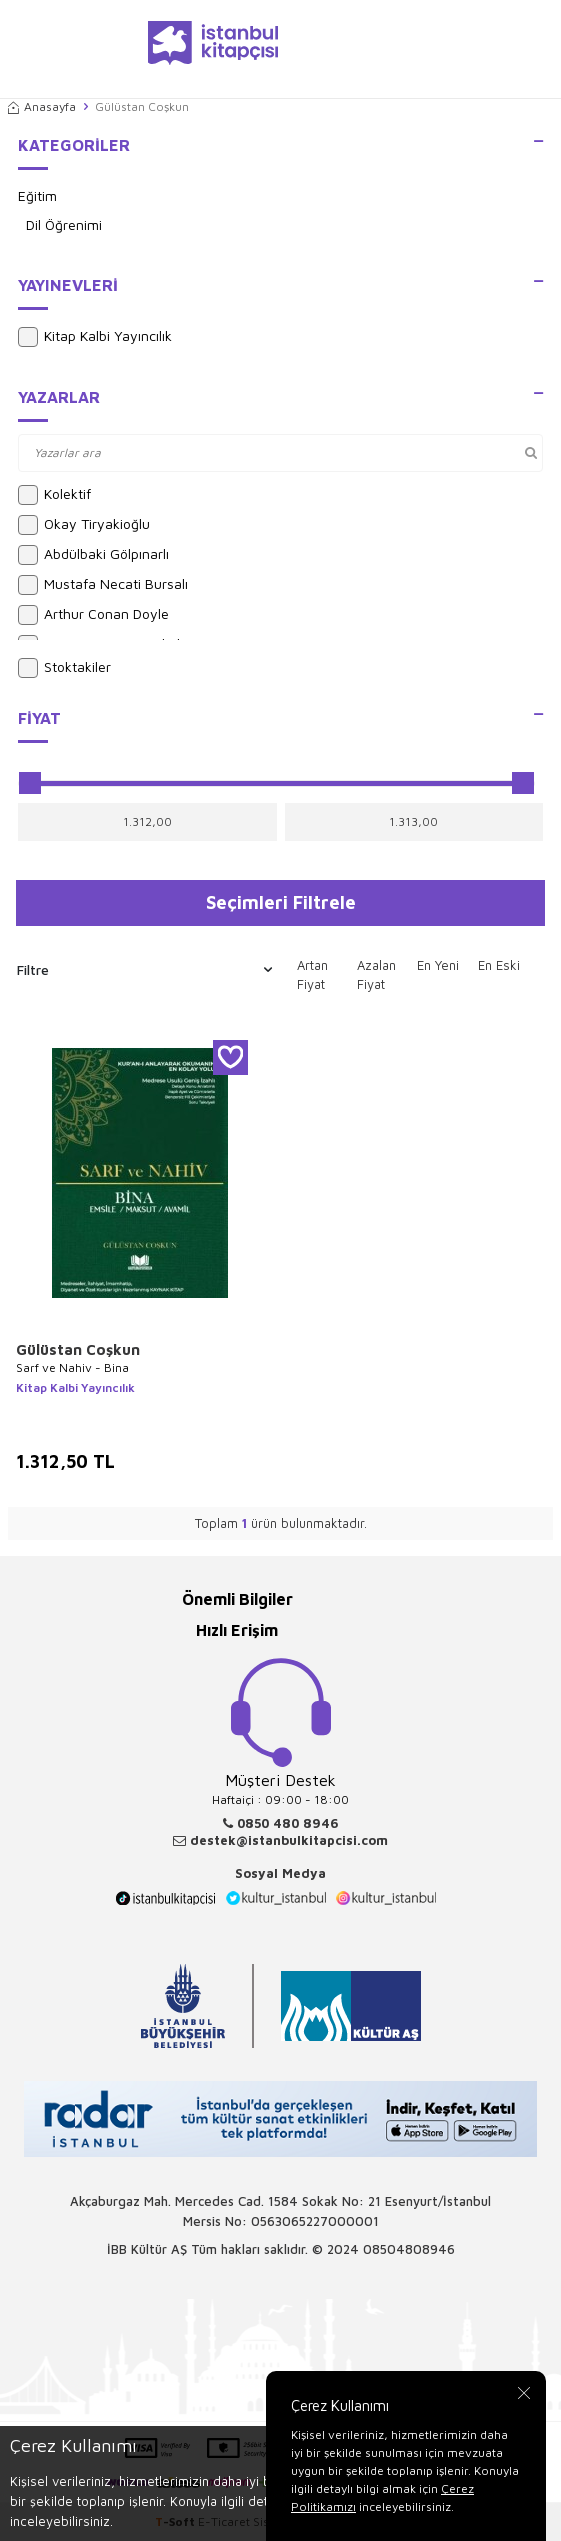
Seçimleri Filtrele (281, 902)
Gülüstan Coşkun (78, 1349)
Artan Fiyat (312, 975)
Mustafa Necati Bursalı (103, 585)
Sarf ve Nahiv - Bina (72, 1367)
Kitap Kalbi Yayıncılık (95, 337)
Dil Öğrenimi (64, 224)
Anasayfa (42, 106)
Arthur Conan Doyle (93, 615)
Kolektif (54, 495)
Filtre (144, 970)
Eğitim (37, 195)
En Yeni (438, 965)
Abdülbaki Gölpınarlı (93, 555)
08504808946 (409, 2249)
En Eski (499, 965)
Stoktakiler (64, 668)
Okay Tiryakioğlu (84, 525)
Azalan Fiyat (376, 975)
